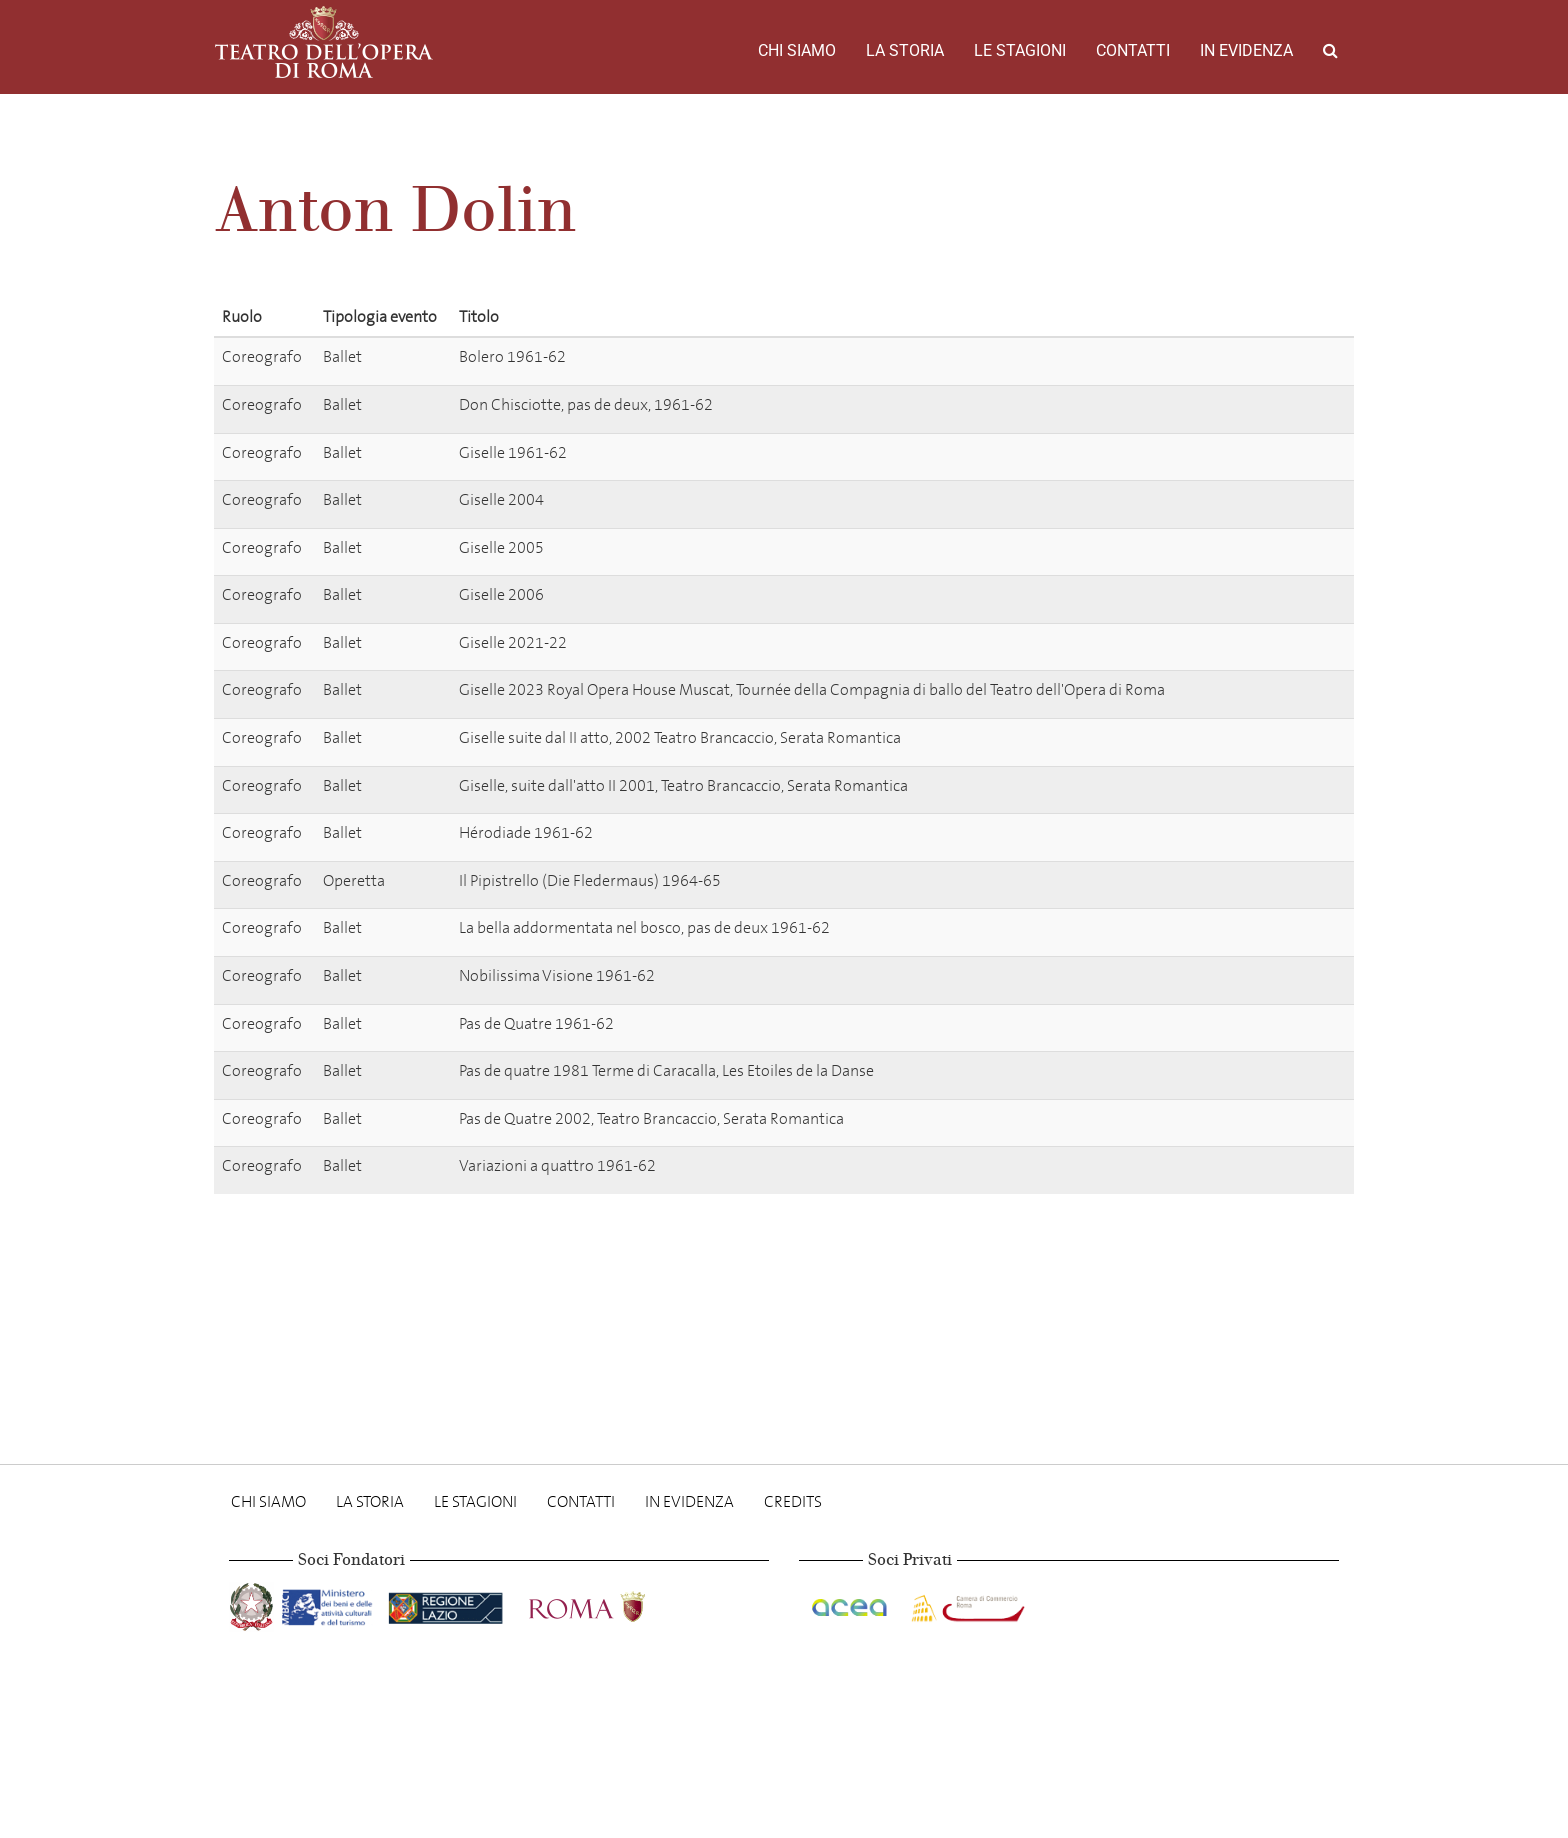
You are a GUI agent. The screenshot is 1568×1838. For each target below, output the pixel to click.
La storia (905, 50)
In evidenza (1246, 50)
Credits (793, 1501)
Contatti (1133, 50)
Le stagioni (1020, 50)
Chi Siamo (797, 50)
